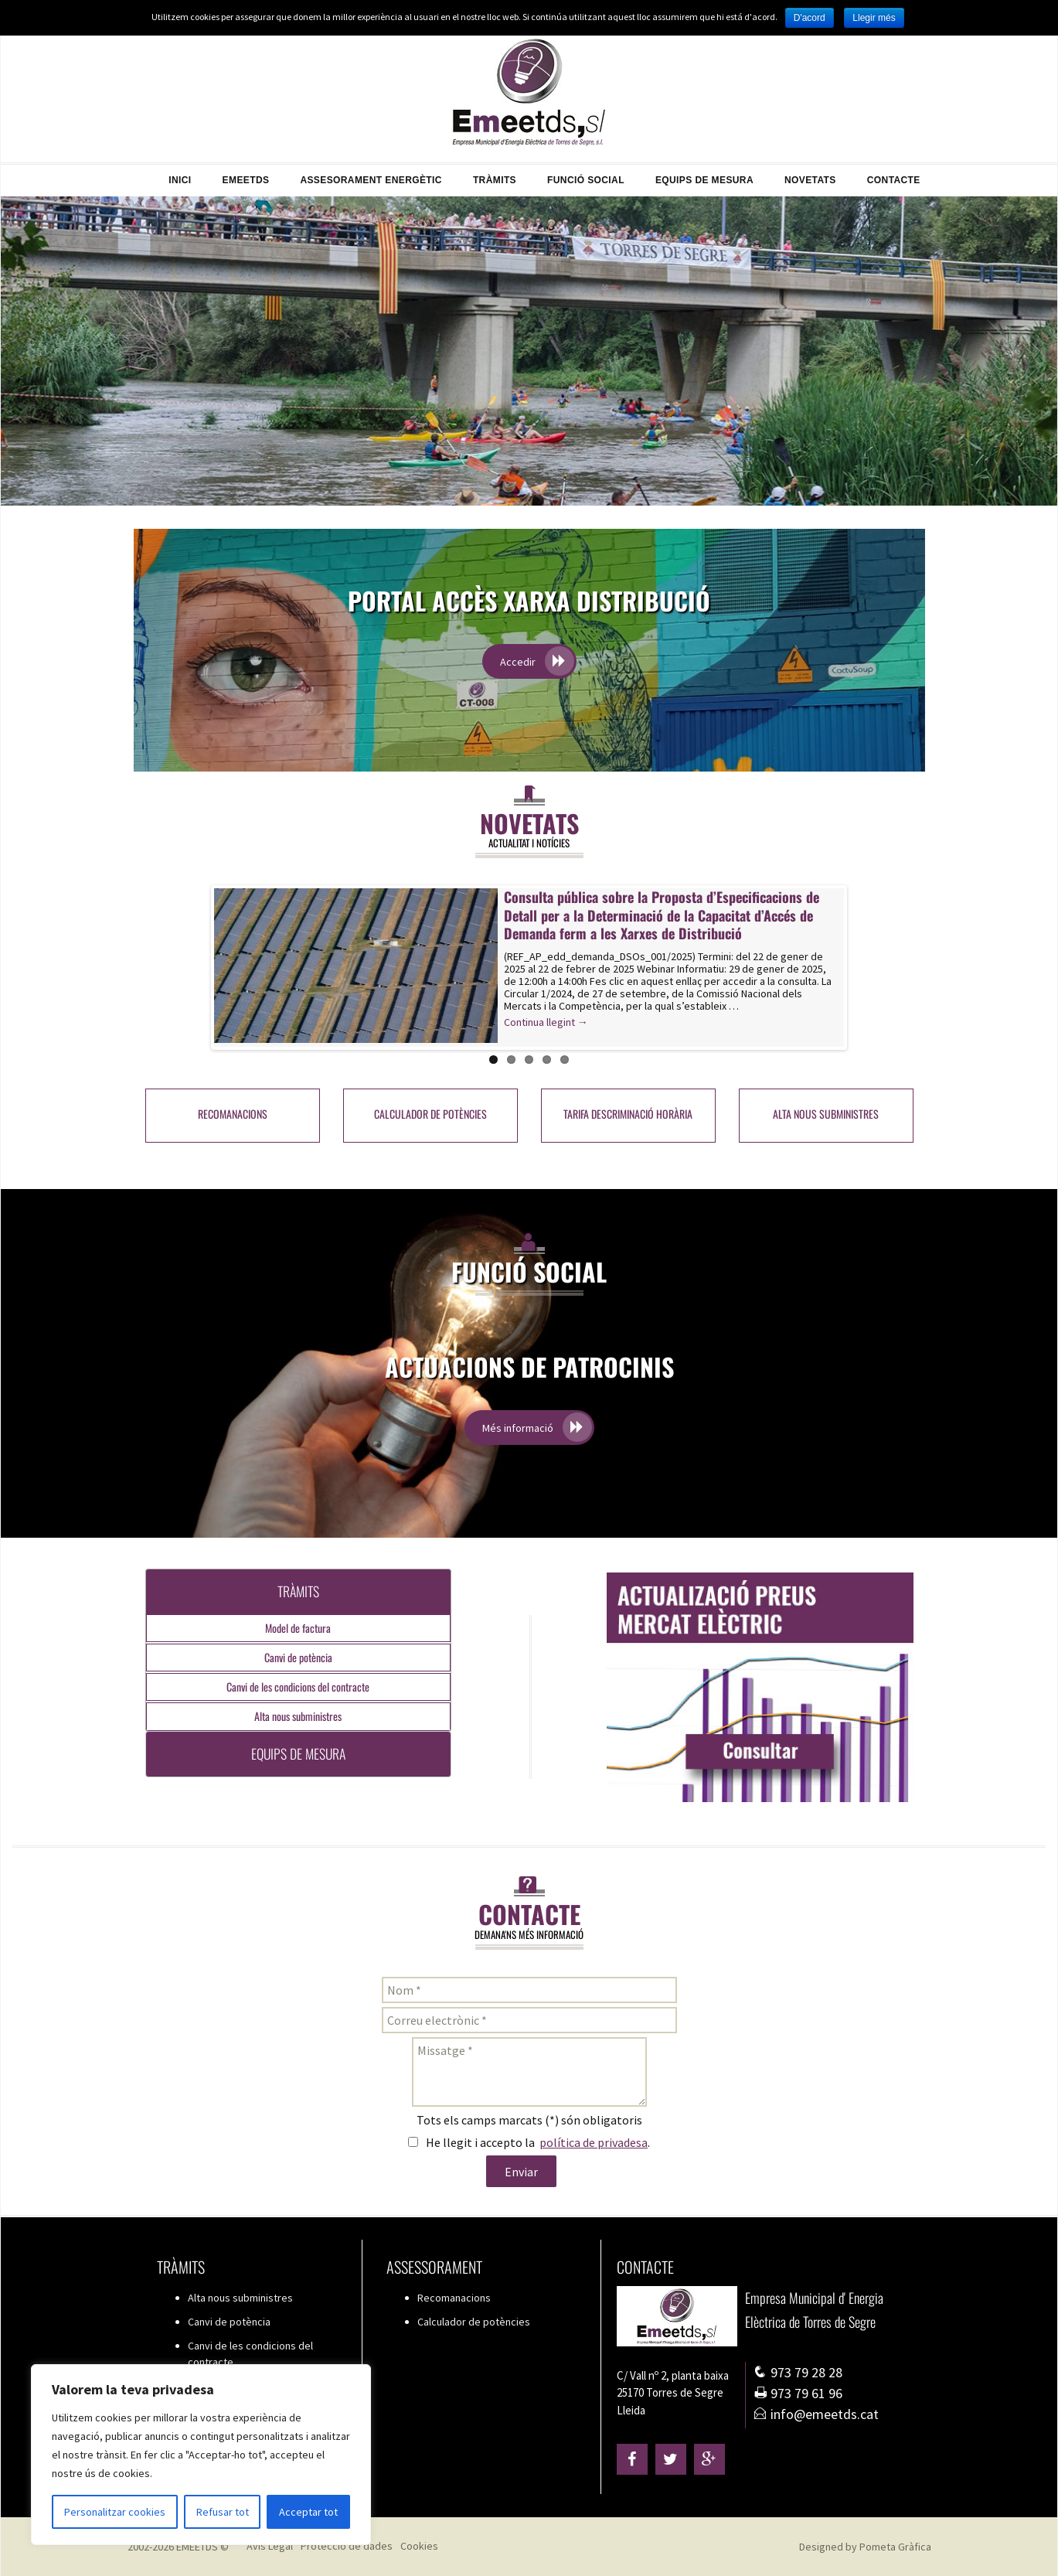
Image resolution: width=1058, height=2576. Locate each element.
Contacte (893, 175)
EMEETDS (246, 175)
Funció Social (585, 175)
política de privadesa (593, 2142)
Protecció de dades (347, 2546)
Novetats (810, 175)
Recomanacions (232, 1114)
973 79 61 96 (798, 2393)
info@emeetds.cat (816, 2414)
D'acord (809, 17)
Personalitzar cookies (114, 2512)
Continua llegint (581, 1022)
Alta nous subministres (826, 1114)
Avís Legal (270, 2546)
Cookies (419, 2546)
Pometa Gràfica (895, 2547)
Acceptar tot (308, 2512)
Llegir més (873, 17)
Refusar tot (222, 2512)
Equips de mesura (704, 175)
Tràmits (494, 175)
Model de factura (298, 1628)
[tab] (298, 1591)
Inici (179, 175)
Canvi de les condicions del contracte (297, 1686)
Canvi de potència (298, 1657)
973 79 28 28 (798, 2372)
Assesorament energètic (371, 175)
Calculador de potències (430, 1114)
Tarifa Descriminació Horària (627, 1114)
